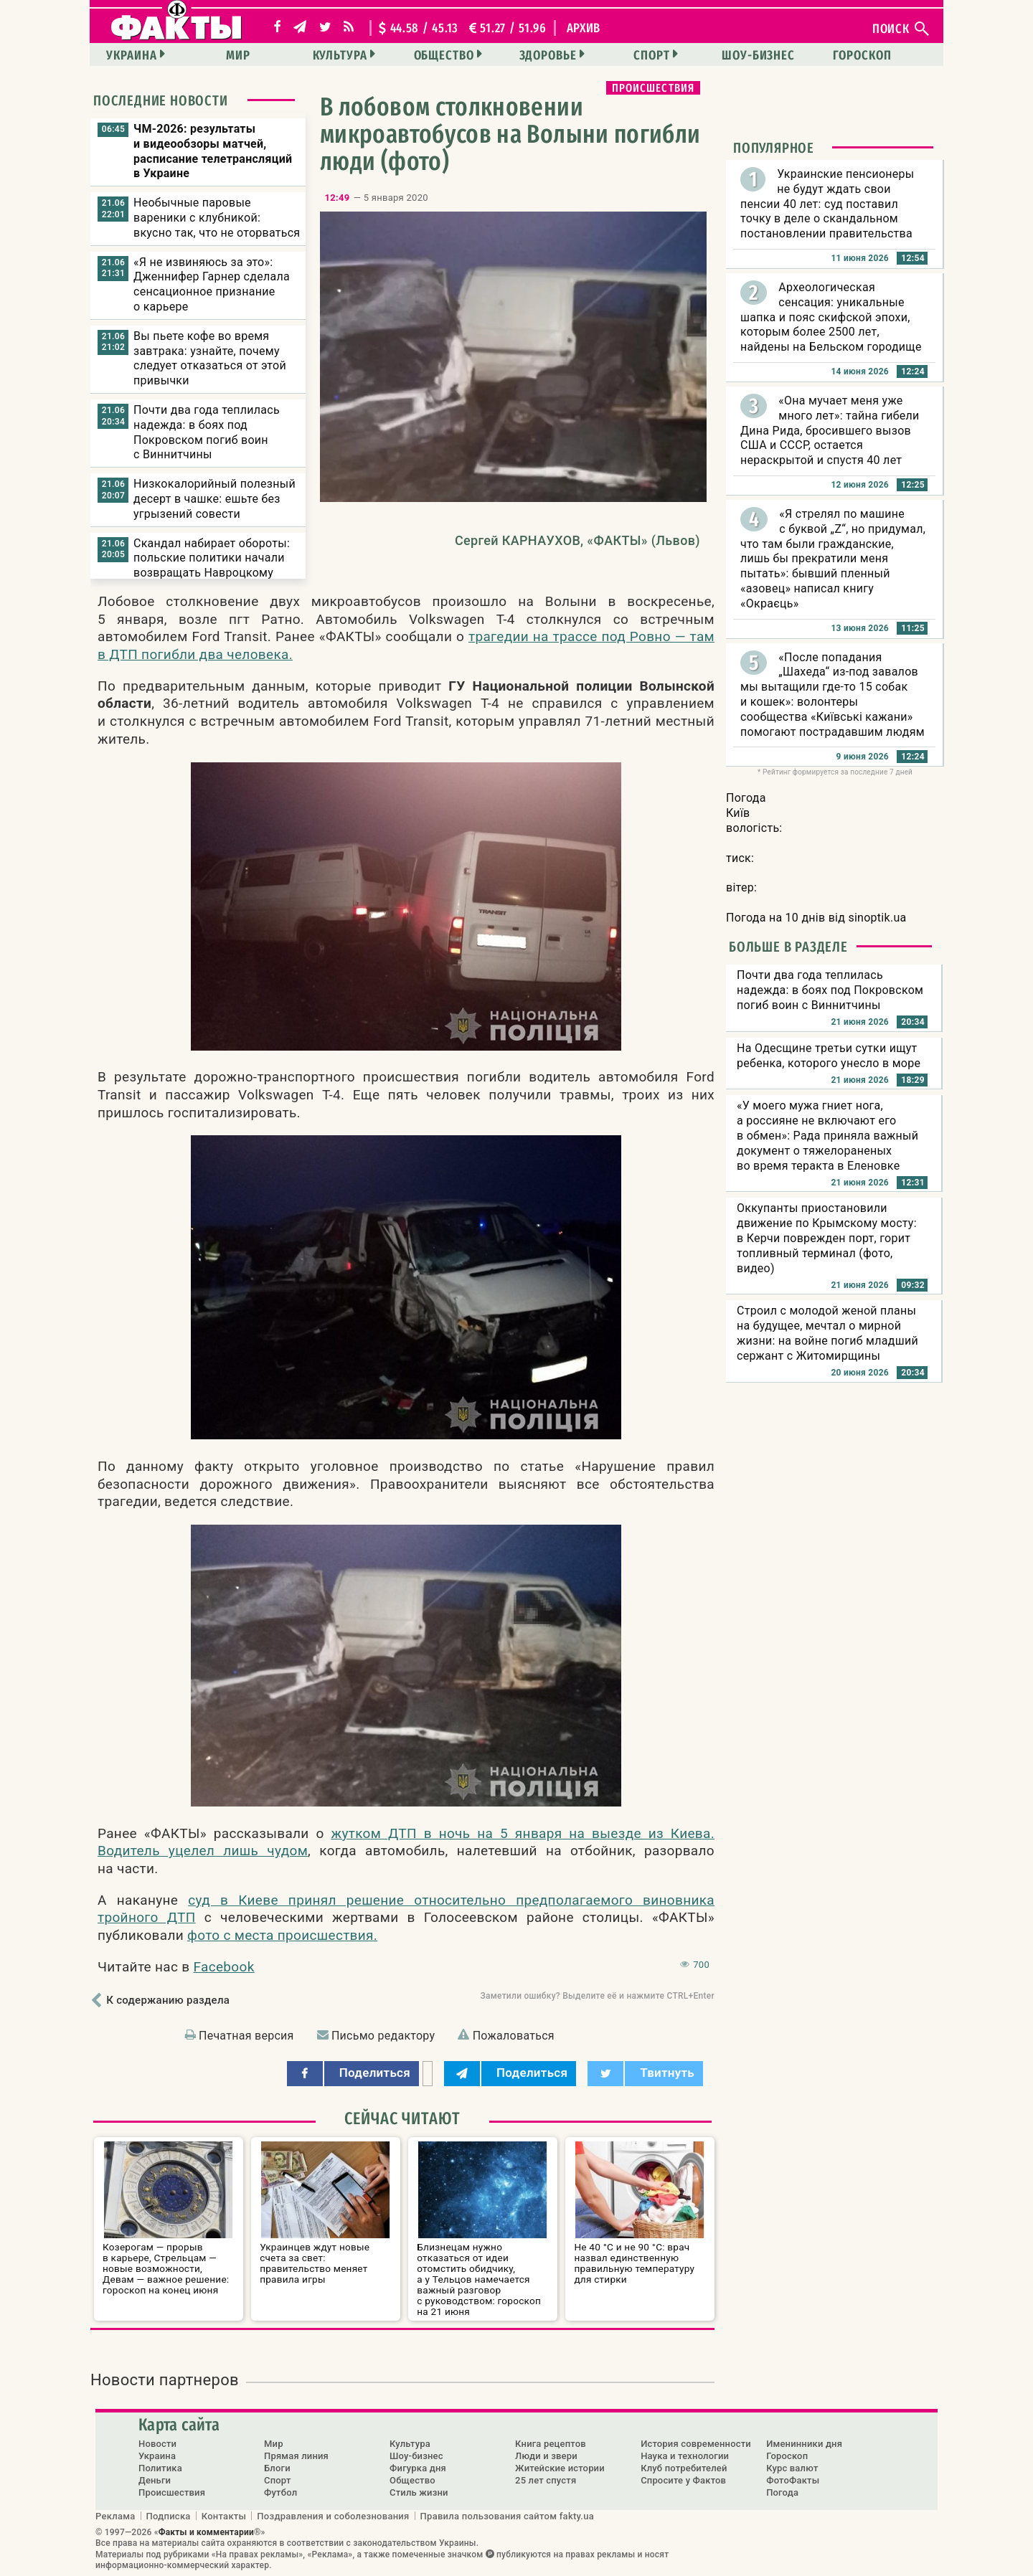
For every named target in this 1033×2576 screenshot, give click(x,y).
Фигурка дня (418, 2468)
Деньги (154, 2480)
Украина (131, 55)
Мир (238, 55)
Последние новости (160, 100)
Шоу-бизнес (758, 55)
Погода (782, 2492)
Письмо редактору (383, 2035)
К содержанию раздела (168, 2000)
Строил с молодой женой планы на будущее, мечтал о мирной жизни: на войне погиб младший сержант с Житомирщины (827, 1333)
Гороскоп (862, 55)
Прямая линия (296, 2455)
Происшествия (653, 88)
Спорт (651, 55)
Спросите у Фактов (683, 2480)
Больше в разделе (788, 946)
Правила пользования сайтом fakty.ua (507, 2515)
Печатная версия (246, 2035)
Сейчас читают (402, 2118)
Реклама (115, 2515)
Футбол (280, 2492)
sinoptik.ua (877, 917)
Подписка (168, 2515)
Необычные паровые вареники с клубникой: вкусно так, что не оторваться (216, 218)
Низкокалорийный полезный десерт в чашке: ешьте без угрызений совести (214, 499)
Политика (160, 2468)
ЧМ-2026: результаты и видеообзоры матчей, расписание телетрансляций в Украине (212, 151)
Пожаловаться (514, 2035)
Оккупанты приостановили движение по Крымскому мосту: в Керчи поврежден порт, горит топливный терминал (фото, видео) (827, 1237)
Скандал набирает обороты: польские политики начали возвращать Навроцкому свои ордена (211, 565)
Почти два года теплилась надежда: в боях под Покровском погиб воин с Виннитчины (206, 432)
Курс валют (792, 2468)
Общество (444, 55)
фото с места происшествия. (282, 1935)
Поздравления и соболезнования (333, 2515)
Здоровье (548, 55)
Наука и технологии (685, 2455)
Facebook (224, 1967)
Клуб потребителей (684, 2468)
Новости (157, 2443)
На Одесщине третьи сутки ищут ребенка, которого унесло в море (828, 1055)
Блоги (277, 2468)
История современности (696, 2443)
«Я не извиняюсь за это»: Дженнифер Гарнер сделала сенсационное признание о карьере (211, 284)
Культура (340, 55)
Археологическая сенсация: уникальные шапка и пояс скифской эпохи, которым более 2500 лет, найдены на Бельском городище (831, 317)
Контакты (224, 2515)
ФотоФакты (792, 2480)
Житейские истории (560, 2468)
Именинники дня (804, 2443)
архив (584, 28)
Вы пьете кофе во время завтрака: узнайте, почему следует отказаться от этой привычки (209, 358)
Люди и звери (546, 2455)
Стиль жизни (419, 2492)
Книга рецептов (550, 2443)
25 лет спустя (545, 2480)
